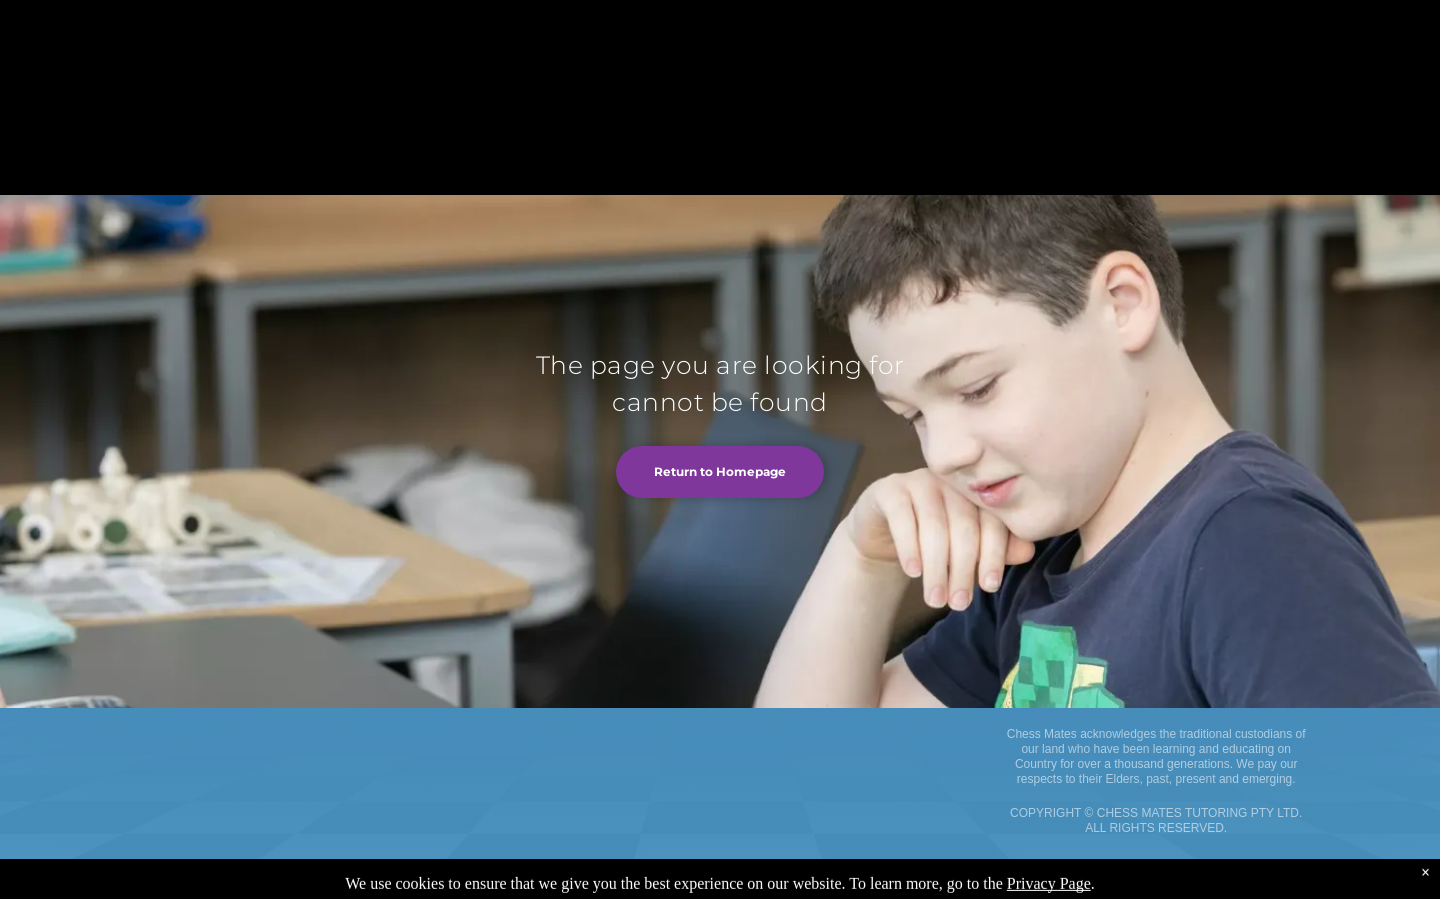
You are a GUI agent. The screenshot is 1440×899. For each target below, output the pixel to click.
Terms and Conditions (169, 889)
